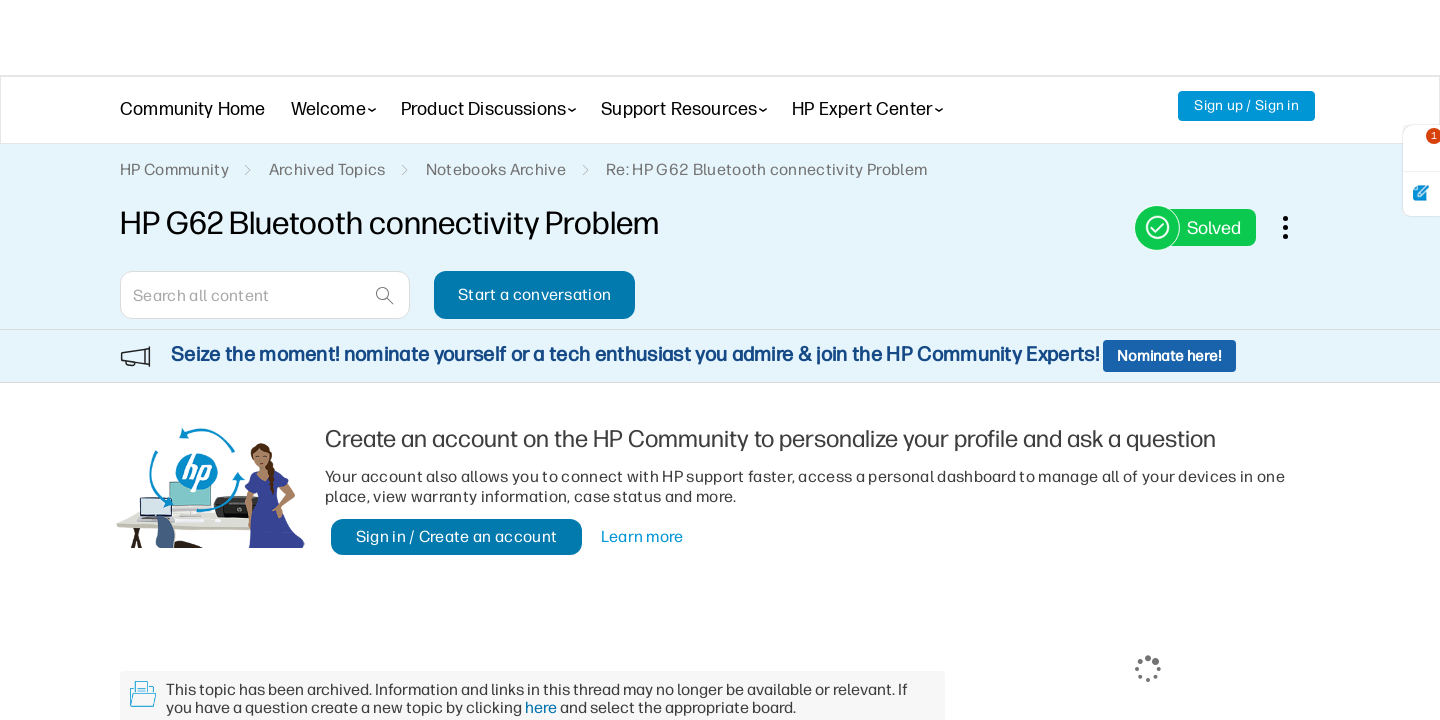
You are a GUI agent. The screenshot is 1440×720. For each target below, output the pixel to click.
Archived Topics (327, 169)
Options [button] (1296, 227)
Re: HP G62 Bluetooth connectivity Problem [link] (766, 169)
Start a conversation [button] (534, 294)
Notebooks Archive (496, 169)
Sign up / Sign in (1246, 105)
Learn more (642, 482)
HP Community (174, 169)
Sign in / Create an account (457, 482)
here (541, 653)
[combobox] (265, 295)
